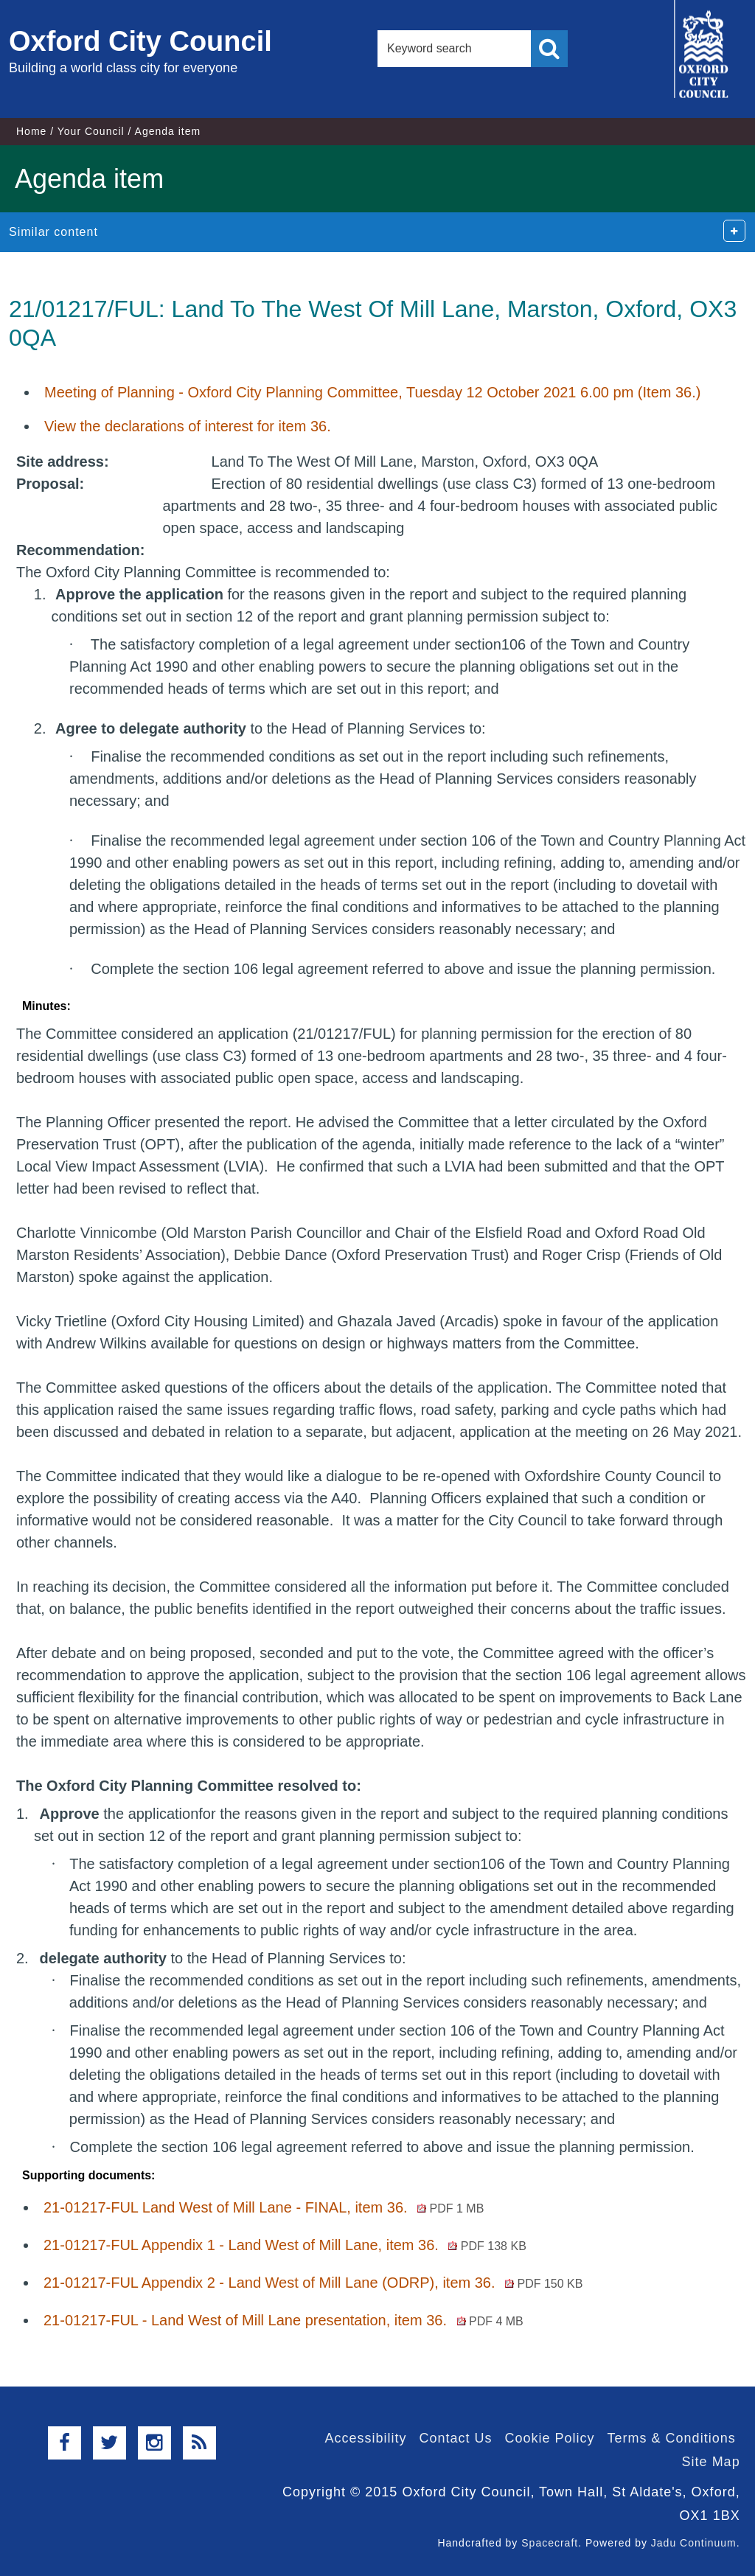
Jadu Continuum (694, 2543)
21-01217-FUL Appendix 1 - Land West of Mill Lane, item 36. (285, 2245)
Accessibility (365, 2438)
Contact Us (455, 2438)
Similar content (53, 232)
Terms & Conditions (672, 2438)
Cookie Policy (550, 2438)
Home (31, 131)
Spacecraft (549, 2543)
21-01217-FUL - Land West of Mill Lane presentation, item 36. (283, 2320)
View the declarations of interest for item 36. (187, 426)
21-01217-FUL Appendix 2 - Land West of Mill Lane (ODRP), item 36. (313, 2282)
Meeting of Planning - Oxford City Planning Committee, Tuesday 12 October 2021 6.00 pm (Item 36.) (372, 392)
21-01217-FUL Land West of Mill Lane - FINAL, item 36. (264, 2207)
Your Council (91, 131)
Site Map (711, 2461)
